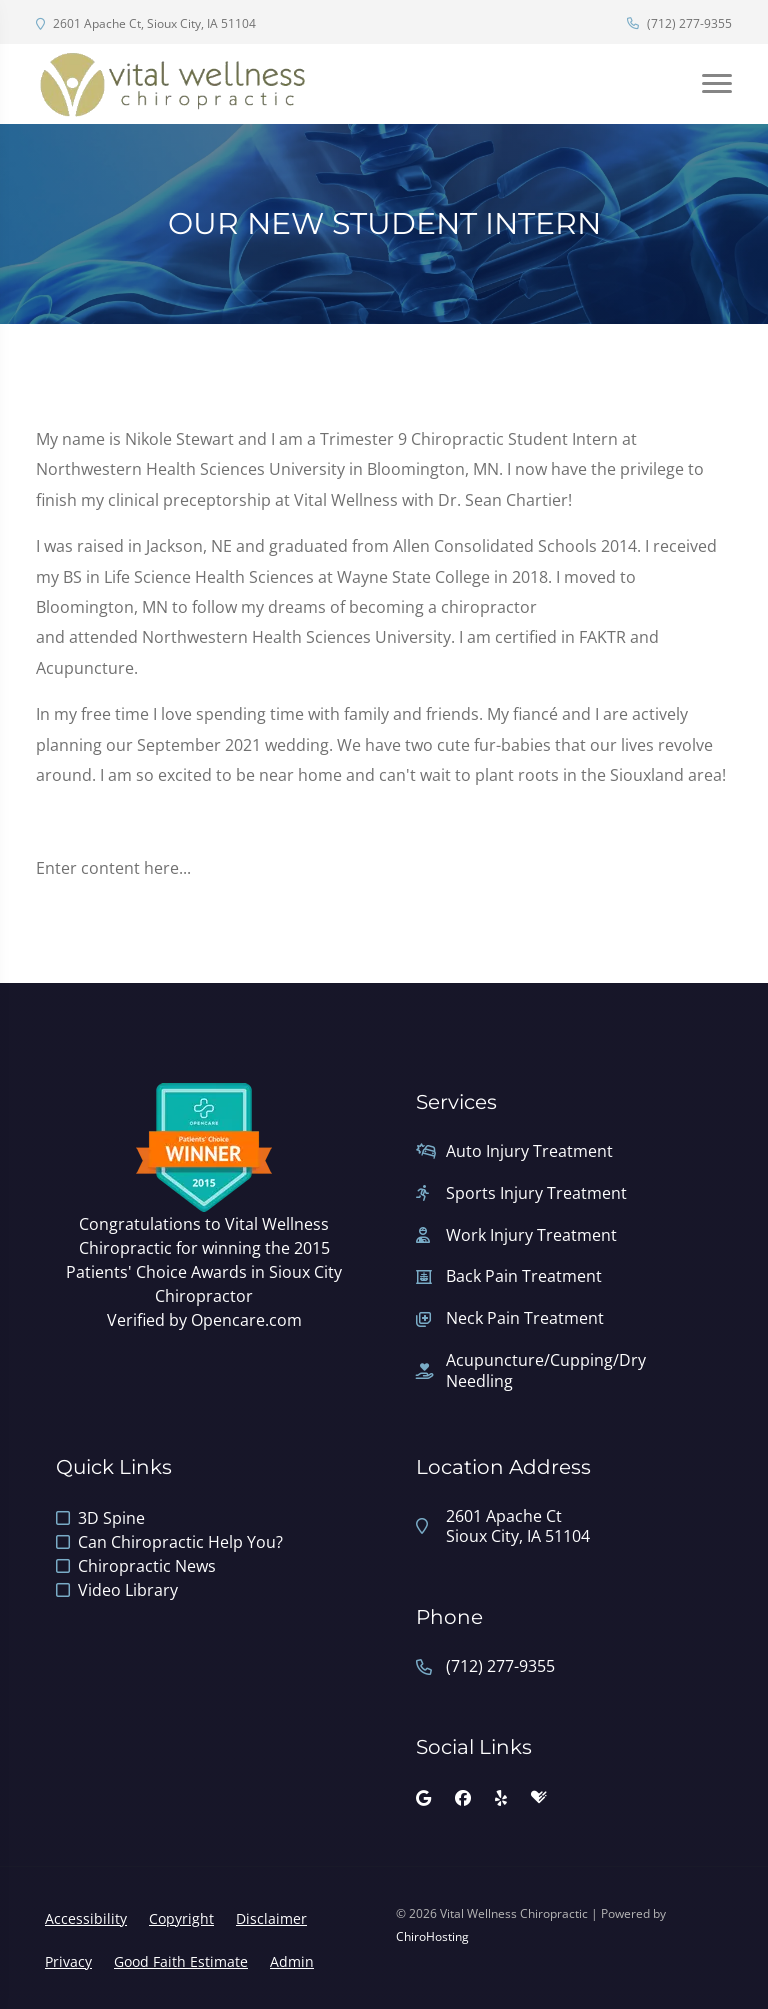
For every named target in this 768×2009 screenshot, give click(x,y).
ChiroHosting (432, 1936)
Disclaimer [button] (271, 1918)
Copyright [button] (181, 1918)
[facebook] (463, 1798)
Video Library (128, 1590)
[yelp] (501, 1798)
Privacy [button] (68, 1961)
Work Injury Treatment (531, 1235)
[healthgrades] (539, 1798)
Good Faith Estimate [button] (181, 1961)
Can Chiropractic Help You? (180, 1542)
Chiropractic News (147, 1566)
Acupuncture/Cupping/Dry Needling (546, 1371)
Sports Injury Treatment (536, 1193)
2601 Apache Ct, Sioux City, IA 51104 (146, 23)
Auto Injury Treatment (529, 1151)
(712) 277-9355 (679, 23)
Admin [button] (292, 1961)
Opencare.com (246, 1320)
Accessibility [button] (86, 1918)
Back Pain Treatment (524, 1276)
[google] (423, 1798)
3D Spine (111, 1518)
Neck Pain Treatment (525, 1318)
